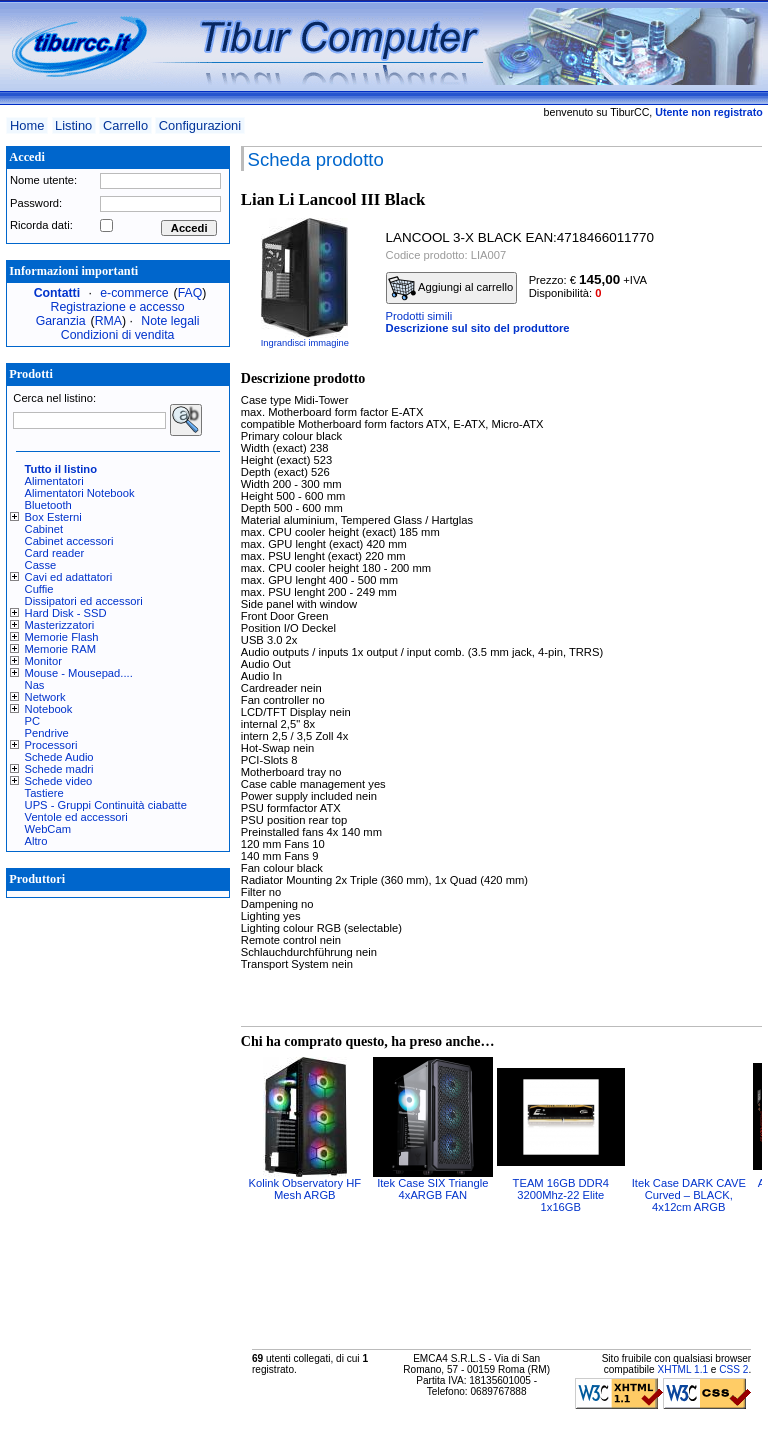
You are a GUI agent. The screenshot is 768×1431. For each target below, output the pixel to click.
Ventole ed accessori (76, 817)
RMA (108, 321)
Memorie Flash (62, 637)
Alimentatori (54, 481)
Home (27, 125)
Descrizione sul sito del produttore (478, 328)
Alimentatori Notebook (80, 493)
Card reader (55, 553)
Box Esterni (53, 517)
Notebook (49, 709)
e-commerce (134, 293)
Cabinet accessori (69, 541)
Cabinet (44, 529)
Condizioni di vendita (118, 335)
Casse (41, 565)
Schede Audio (59, 757)
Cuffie (39, 589)
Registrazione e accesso (118, 307)
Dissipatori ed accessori (84, 601)
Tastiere (44, 793)
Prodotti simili (419, 316)
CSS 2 (733, 1369)
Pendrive (47, 733)
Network (45, 697)
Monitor (43, 661)
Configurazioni (200, 125)
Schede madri (59, 769)
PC (33, 721)
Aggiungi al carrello (451, 288)
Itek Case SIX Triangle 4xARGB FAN (432, 1189)
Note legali (170, 321)
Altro (36, 841)
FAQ (190, 293)
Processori (51, 745)
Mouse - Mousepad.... (79, 673)
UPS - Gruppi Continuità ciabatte (106, 805)
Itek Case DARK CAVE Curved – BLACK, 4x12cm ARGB (689, 1195)
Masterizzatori (60, 625)
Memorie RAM (60, 649)
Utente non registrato (708, 112)
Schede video (59, 781)
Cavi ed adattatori (69, 577)
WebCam (48, 829)
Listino (73, 125)
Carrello (125, 125)
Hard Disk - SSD (66, 613)
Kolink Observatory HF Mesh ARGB (305, 1189)
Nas (35, 685)
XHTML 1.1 (682, 1369)
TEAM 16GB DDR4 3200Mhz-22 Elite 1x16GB (561, 1195)
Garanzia (61, 321)
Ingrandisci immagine (305, 343)
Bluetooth (48, 505)
